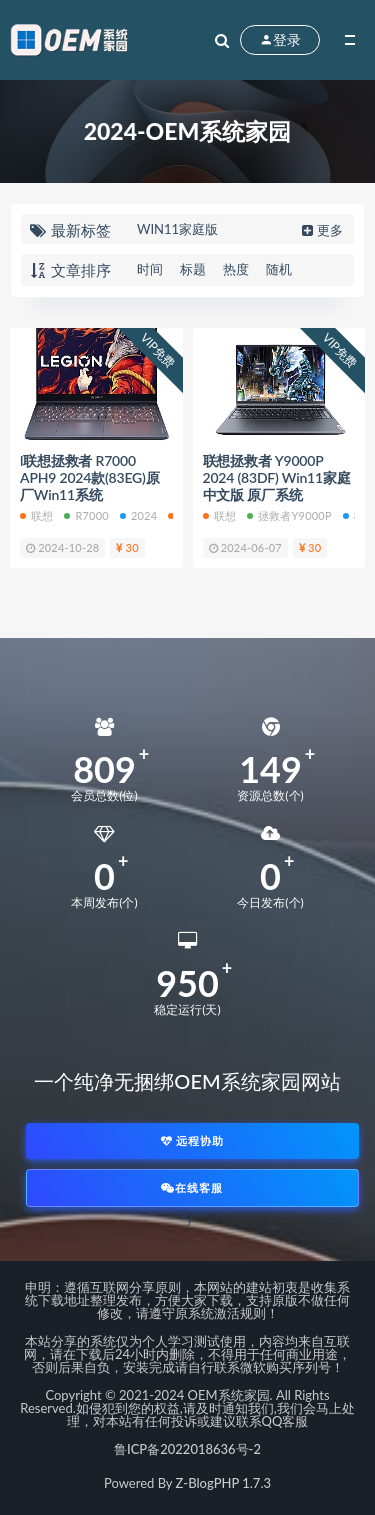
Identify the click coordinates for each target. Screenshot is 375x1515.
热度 (236, 269)
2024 (138, 515)
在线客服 (192, 1187)
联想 (36, 515)
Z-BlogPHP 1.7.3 (223, 1483)
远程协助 (193, 1140)
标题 (193, 269)
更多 (320, 230)
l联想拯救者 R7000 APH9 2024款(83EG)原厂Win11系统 (89, 478)
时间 (150, 269)
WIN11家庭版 (177, 229)
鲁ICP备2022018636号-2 (187, 1449)
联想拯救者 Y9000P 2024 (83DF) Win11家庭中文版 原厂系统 (277, 478)
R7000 (86, 515)
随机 (279, 269)
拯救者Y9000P (289, 515)
